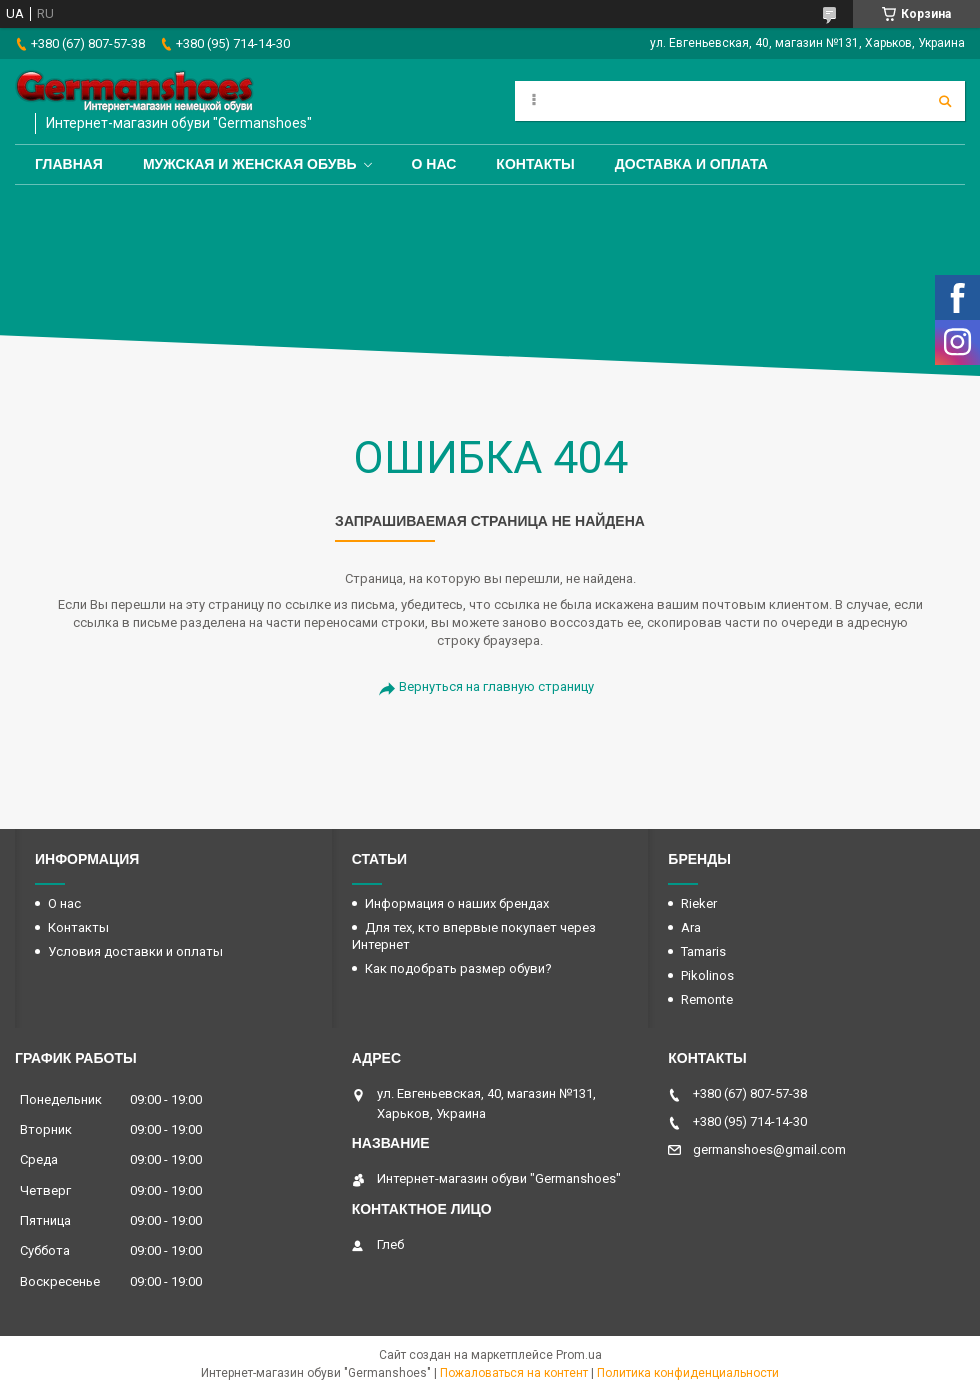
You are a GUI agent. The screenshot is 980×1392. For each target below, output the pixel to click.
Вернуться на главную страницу (496, 686)
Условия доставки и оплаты (135, 951)
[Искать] (945, 101)
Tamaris (703, 951)
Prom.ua (579, 1355)
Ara (691, 927)
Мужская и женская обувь (250, 164)
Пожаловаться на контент (514, 1373)
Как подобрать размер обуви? (458, 968)
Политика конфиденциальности (688, 1373)
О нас (434, 164)
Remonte (707, 999)
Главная (69, 164)
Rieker (699, 903)
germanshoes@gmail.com (769, 1149)
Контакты (535, 164)
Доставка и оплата (691, 164)
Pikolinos (707, 975)
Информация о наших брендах (457, 903)
